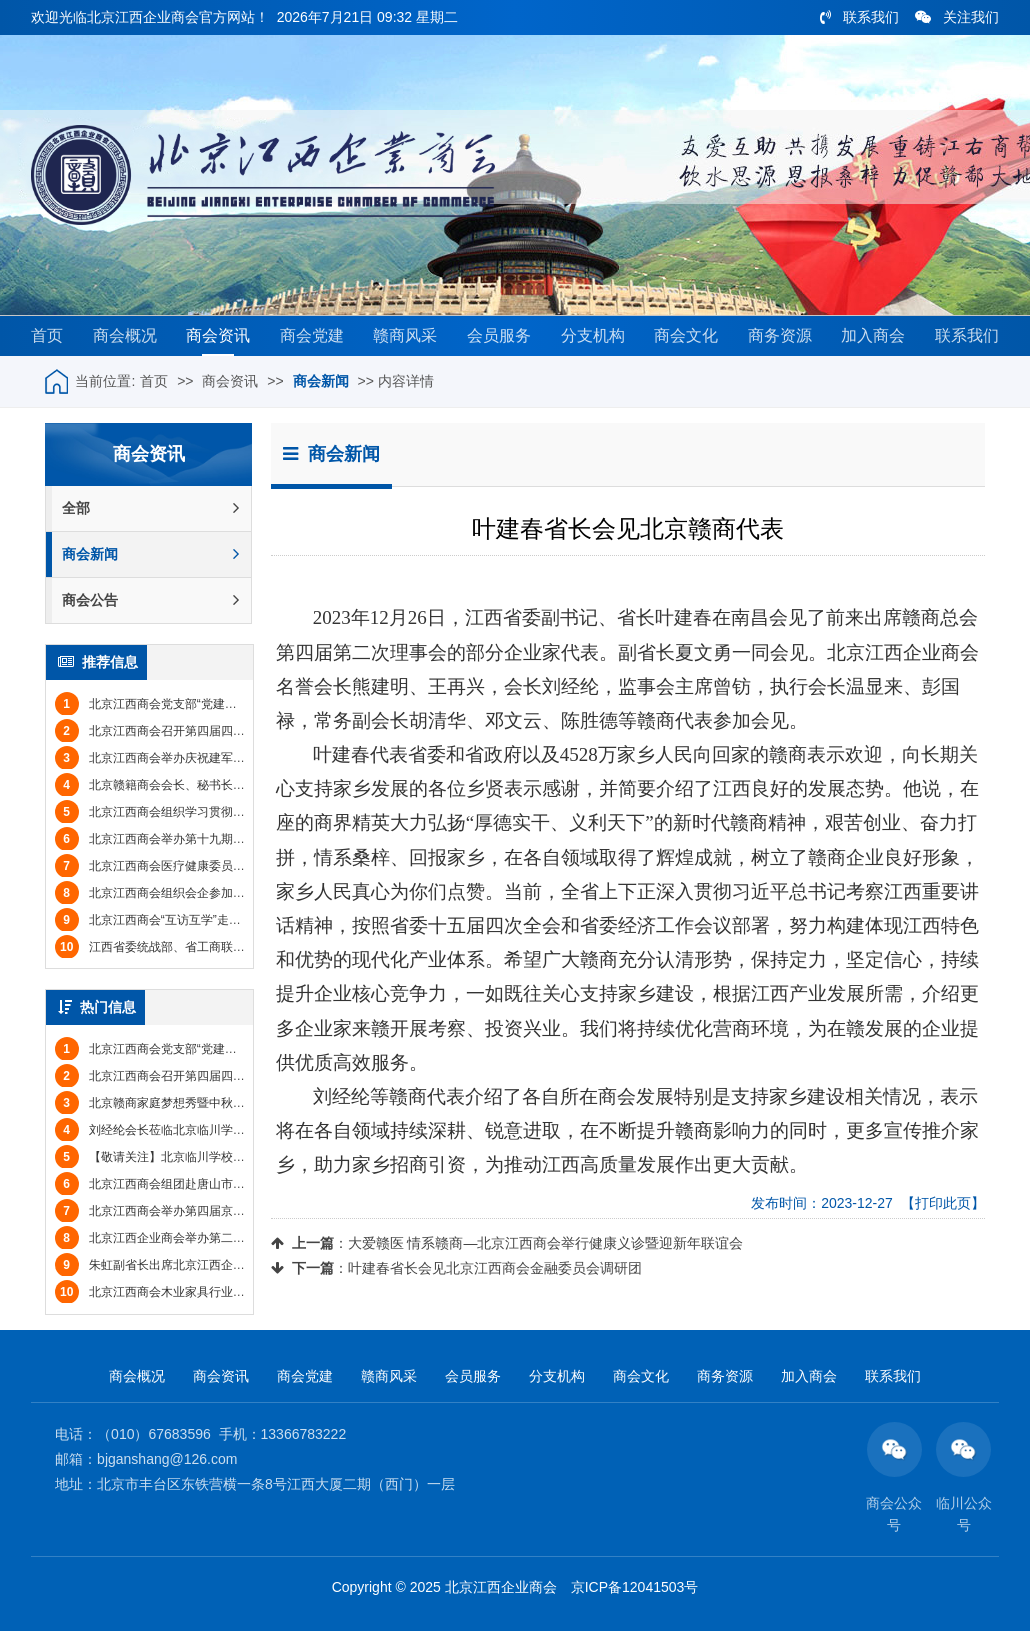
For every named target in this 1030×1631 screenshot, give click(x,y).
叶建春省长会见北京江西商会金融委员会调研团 (495, 1268)
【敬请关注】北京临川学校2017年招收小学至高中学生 (217, 1157)
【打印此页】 (943, 1203)
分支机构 (593, 335)
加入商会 (873, 335)
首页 (47, 335)
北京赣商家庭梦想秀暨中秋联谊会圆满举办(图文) (202, 1103)
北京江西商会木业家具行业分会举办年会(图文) (196, 1292)
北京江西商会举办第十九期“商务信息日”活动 (190, 839)
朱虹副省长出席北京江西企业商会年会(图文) (190, 1265)
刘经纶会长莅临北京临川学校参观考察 (174, 1130)
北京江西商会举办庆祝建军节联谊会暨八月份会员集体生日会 (234, 758)
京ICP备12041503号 (635, 1587)
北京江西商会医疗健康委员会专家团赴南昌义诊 (198, 866)
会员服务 (499, 335)
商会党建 (312, 335)
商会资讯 (218, 335)
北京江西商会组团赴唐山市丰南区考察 (174, 1184)
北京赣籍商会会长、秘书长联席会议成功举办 (192, 785)
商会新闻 (321, 381)
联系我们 (859, 17)
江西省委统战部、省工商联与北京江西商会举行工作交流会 (228, 947)
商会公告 (150, 600)
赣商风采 (405, 335)
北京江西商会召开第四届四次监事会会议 (180, 731)
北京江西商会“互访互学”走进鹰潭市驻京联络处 (196, 920)
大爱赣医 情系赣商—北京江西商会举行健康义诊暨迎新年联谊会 (546, 1243)
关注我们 (957, 17)
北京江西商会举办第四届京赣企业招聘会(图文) (196, 1211)
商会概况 (125, 335)
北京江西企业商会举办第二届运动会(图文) (184, 1238)
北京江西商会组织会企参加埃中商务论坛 (180, 893)
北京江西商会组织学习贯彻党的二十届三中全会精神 (210, 812)
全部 (150, 508)
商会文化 (686, 335)
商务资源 (780, 335)
